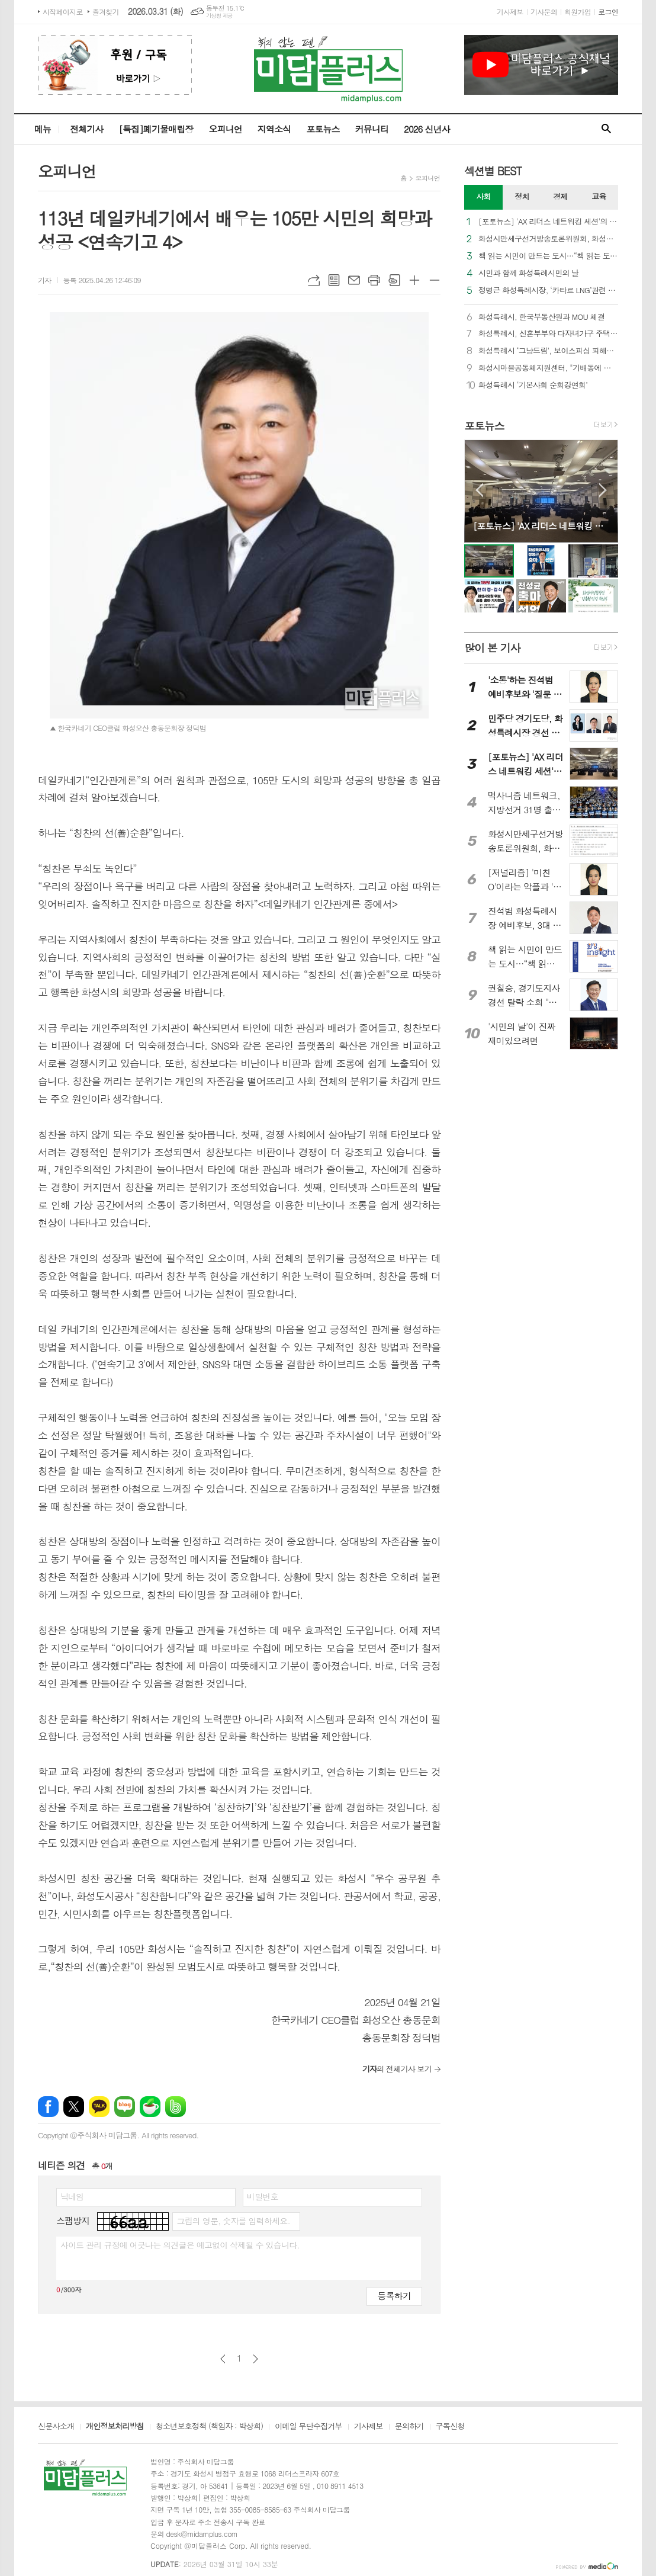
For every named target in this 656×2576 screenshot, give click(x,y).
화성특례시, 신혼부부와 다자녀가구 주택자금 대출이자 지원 (548, 334)
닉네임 (71, 2196)
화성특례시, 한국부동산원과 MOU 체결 (541, 317)
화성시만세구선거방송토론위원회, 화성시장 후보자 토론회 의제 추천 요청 (548, 239)
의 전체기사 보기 (397, 2068)
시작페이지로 (63, 12)
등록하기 (394, 2295)
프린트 (374, 280)
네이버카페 (150, 2106)
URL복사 (314, 280)
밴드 (175, 2106)
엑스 (73, 2106)
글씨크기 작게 (434, 280)
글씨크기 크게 (414, 280)
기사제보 (510, 12)
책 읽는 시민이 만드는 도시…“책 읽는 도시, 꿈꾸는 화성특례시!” (548, 256)
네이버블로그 (124, 2106)
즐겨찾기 (105, 12)
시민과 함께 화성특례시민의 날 (528, 273)
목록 (334, 280)
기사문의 (543, 12)
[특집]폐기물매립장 (155, 129)
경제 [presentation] (560, 196)
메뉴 (42, 129)
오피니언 (225, 129)
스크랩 (394, 280)
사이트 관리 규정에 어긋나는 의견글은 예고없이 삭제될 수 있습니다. (180, 2245)
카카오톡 (99, 2106)
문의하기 (409, 2426)
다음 (255, 2359)
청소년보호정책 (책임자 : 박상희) (209, 2426)
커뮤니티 (371, 129)
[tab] (483, 197)
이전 (223, 2359)
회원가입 (577, 12)
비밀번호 (262, 2196)
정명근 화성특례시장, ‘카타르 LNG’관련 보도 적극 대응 (548, 290)
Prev (479, 490)
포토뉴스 (322, 129)
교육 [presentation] (598, 196)
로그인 (608, 12)
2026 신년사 (427, 129)
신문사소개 (56, 2426)
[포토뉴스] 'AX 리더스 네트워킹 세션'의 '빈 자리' (548, 222)
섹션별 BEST (493, 170)
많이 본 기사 (492, 647)
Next (603, 490)
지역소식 (274, 129)
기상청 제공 (219, 16)
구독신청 (450, 2426)
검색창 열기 (606, 129)
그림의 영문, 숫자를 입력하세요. (233, 2220)
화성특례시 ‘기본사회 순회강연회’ (532, 385)
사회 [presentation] (483, 196)
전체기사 (86, 129)
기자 (45, 280)
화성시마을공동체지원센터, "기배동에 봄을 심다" (548, 368)
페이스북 (48, 2106)
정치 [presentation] (521, 196)
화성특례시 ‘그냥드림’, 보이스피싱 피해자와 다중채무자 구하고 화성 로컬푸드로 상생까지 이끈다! (548, 351)
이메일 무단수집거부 (308, 2426)
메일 (354, 280)
